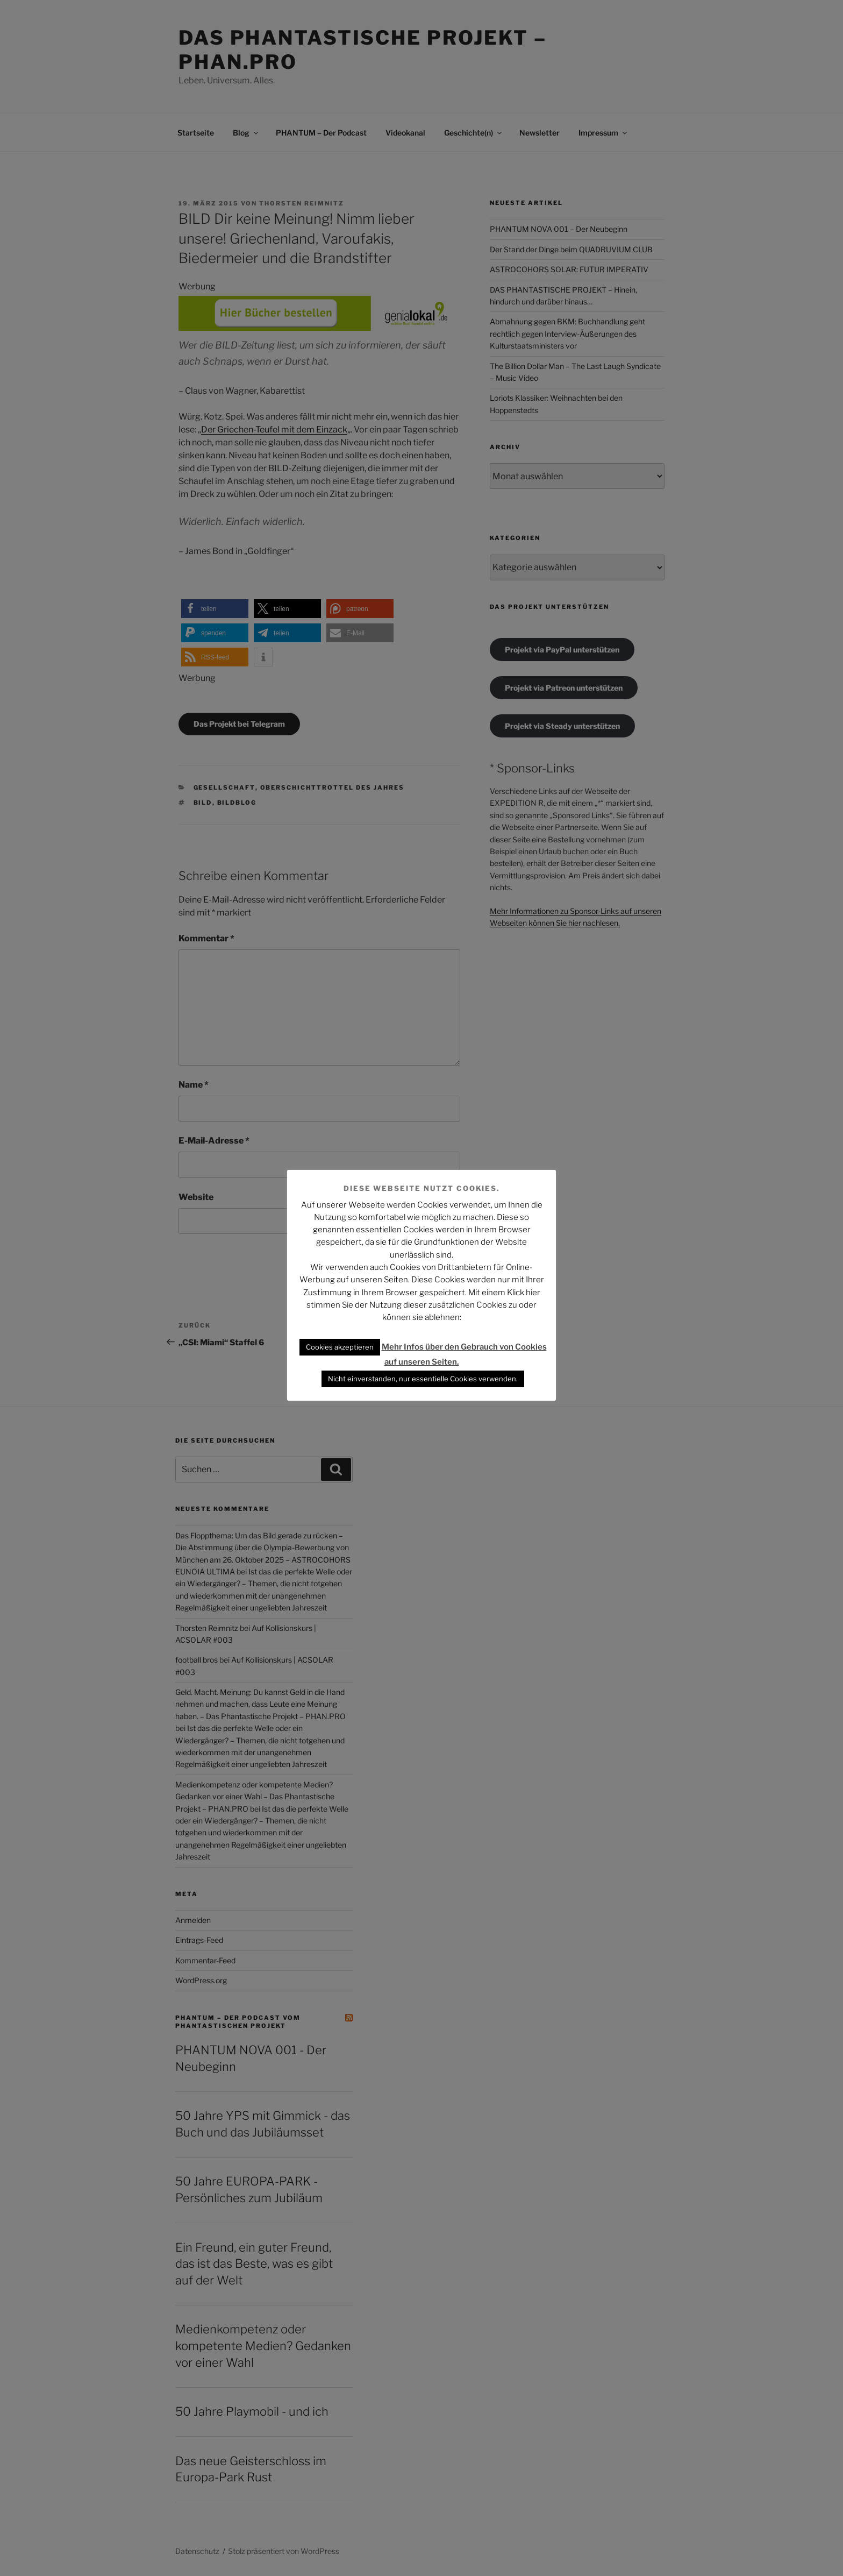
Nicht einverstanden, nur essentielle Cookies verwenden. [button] (423, 1378)
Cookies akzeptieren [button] (340, 1347)
